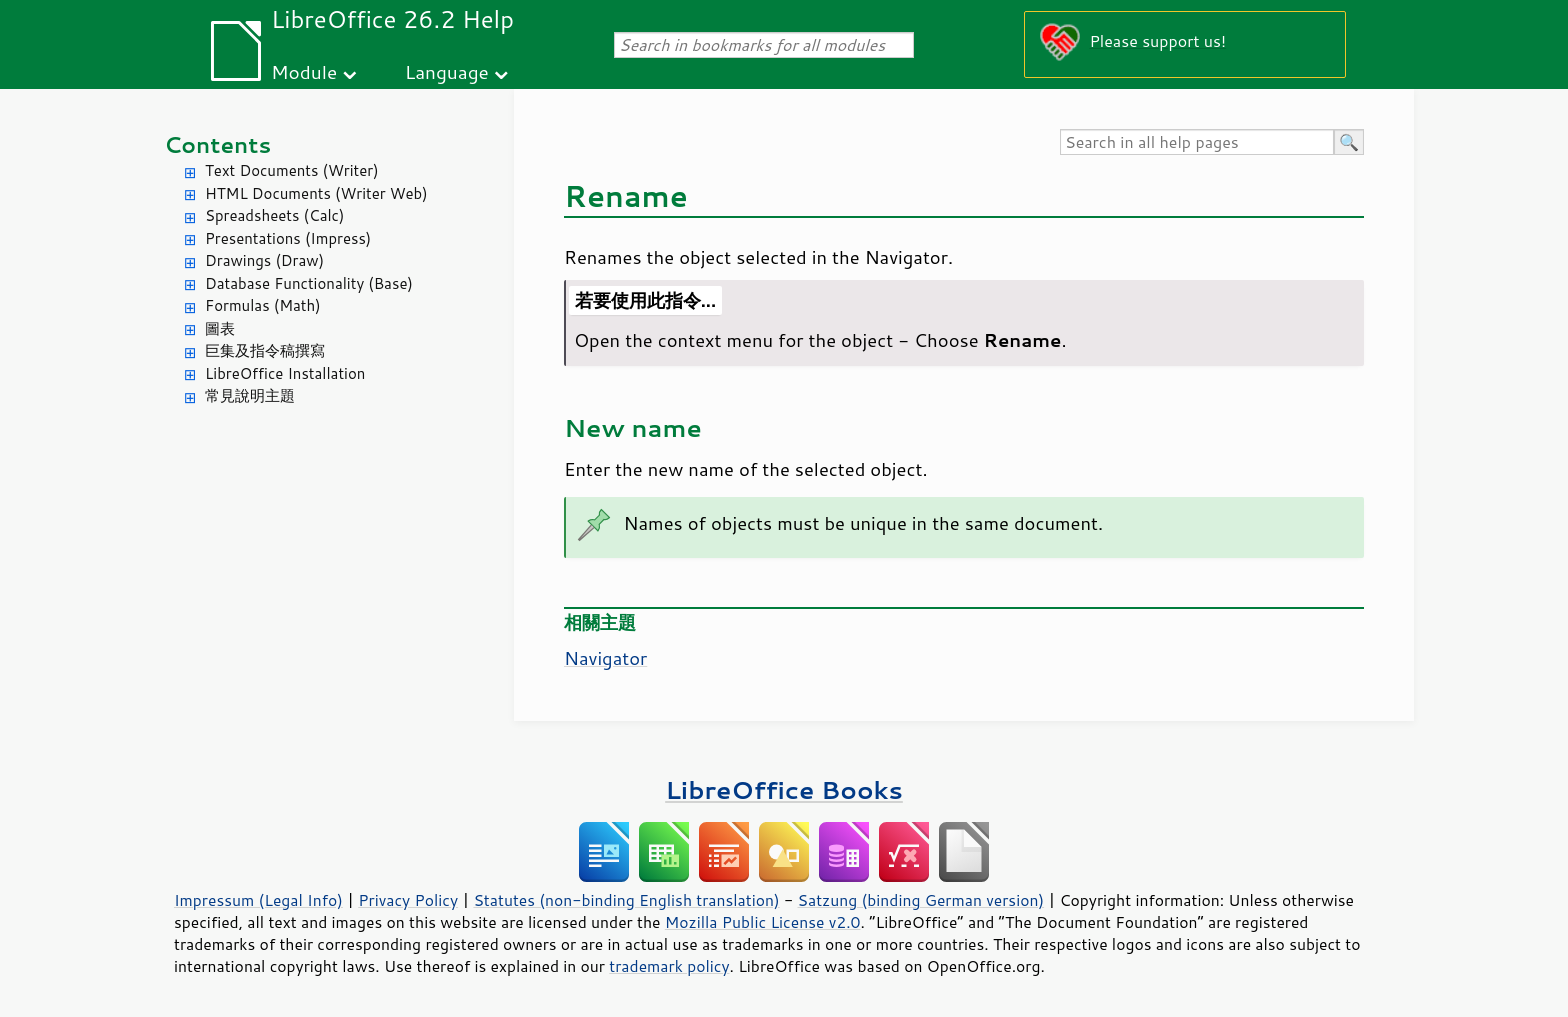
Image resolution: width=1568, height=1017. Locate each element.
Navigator (605, 658)
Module (304, 71)
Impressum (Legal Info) (258, 900)
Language (447, 71)
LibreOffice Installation (285, 373)
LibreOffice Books (784, 789)
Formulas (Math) (263, 305)
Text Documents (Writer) (292, 170)
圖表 (220, 328)
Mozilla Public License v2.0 (763, 922)
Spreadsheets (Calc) (274, 215)
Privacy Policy (408, 900)
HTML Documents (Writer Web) (316, 193)
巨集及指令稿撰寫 (265, 350)
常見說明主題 (250, 395)
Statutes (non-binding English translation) (626, 900)
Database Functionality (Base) (309, 283)
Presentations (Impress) (288, 238)
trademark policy (669, 966)
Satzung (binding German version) (921, 900)
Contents (217, 144)
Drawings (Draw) (264, 260)
